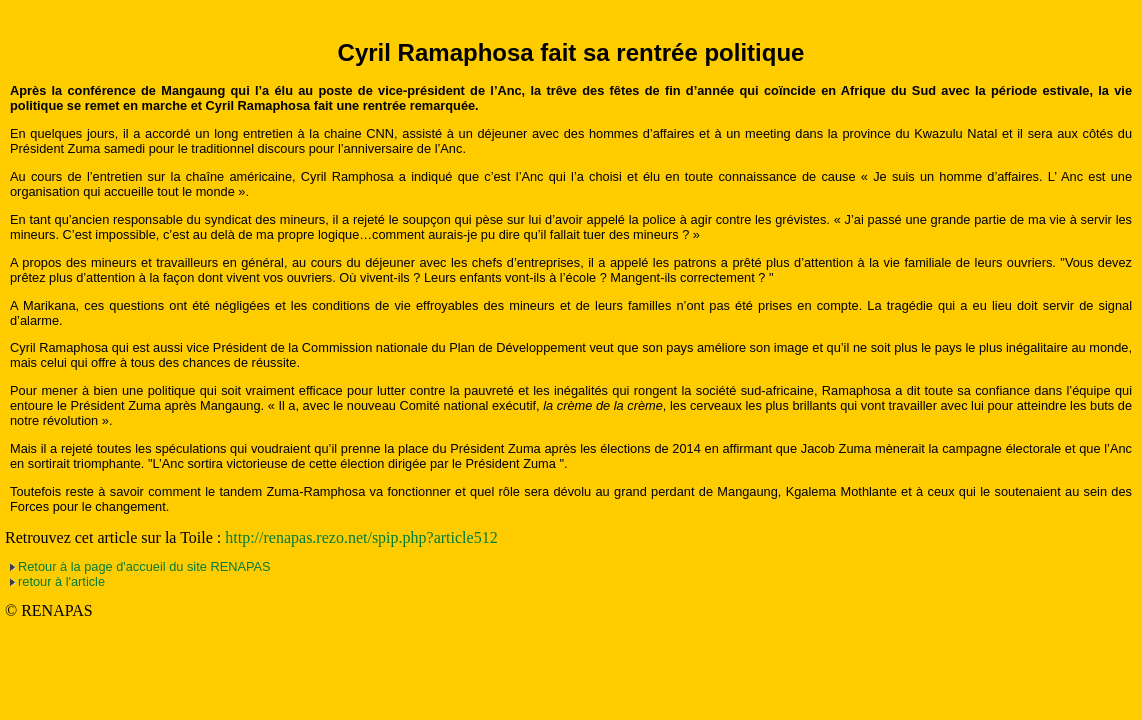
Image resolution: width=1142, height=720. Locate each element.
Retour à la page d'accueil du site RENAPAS (144, 566)
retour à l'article (61, 581)
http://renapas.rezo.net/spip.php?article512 (361, 537)
